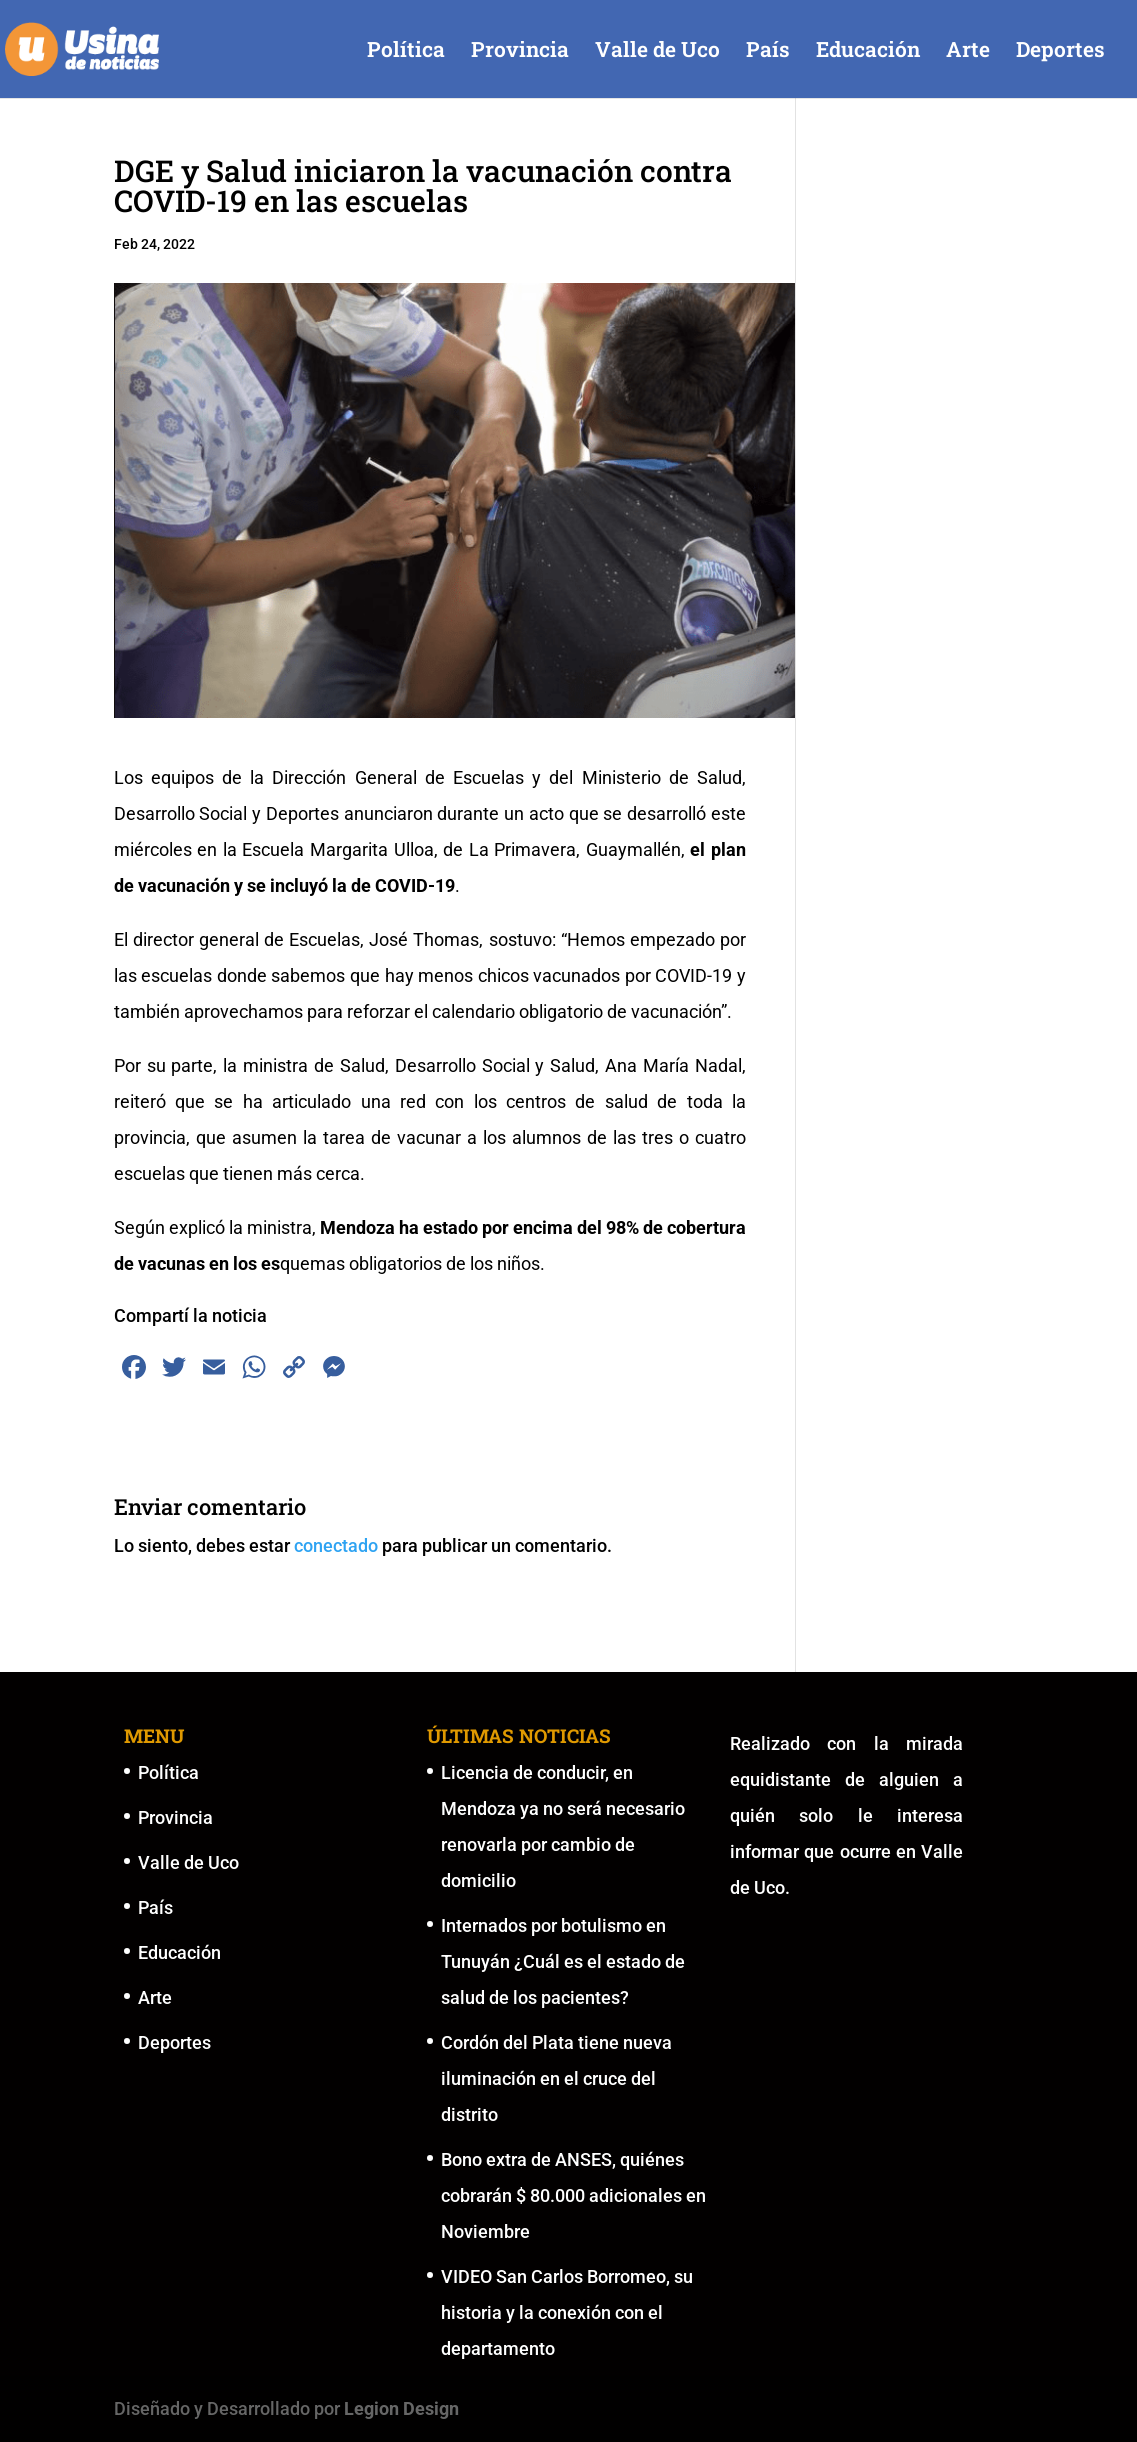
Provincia (520, 52)
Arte (968, 52)
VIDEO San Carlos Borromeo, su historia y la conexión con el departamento (567, 2312)
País (768, 52)
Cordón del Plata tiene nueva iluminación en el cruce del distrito (556, 2078)
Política (406, 52)
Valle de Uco (657, 52)
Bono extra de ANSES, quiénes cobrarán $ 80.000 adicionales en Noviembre (573, 2195)
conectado (336, 1545)
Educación (868, 52)
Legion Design (401, 2408)
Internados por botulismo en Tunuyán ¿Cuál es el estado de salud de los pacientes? (563, 1961)
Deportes (1060, 52)
